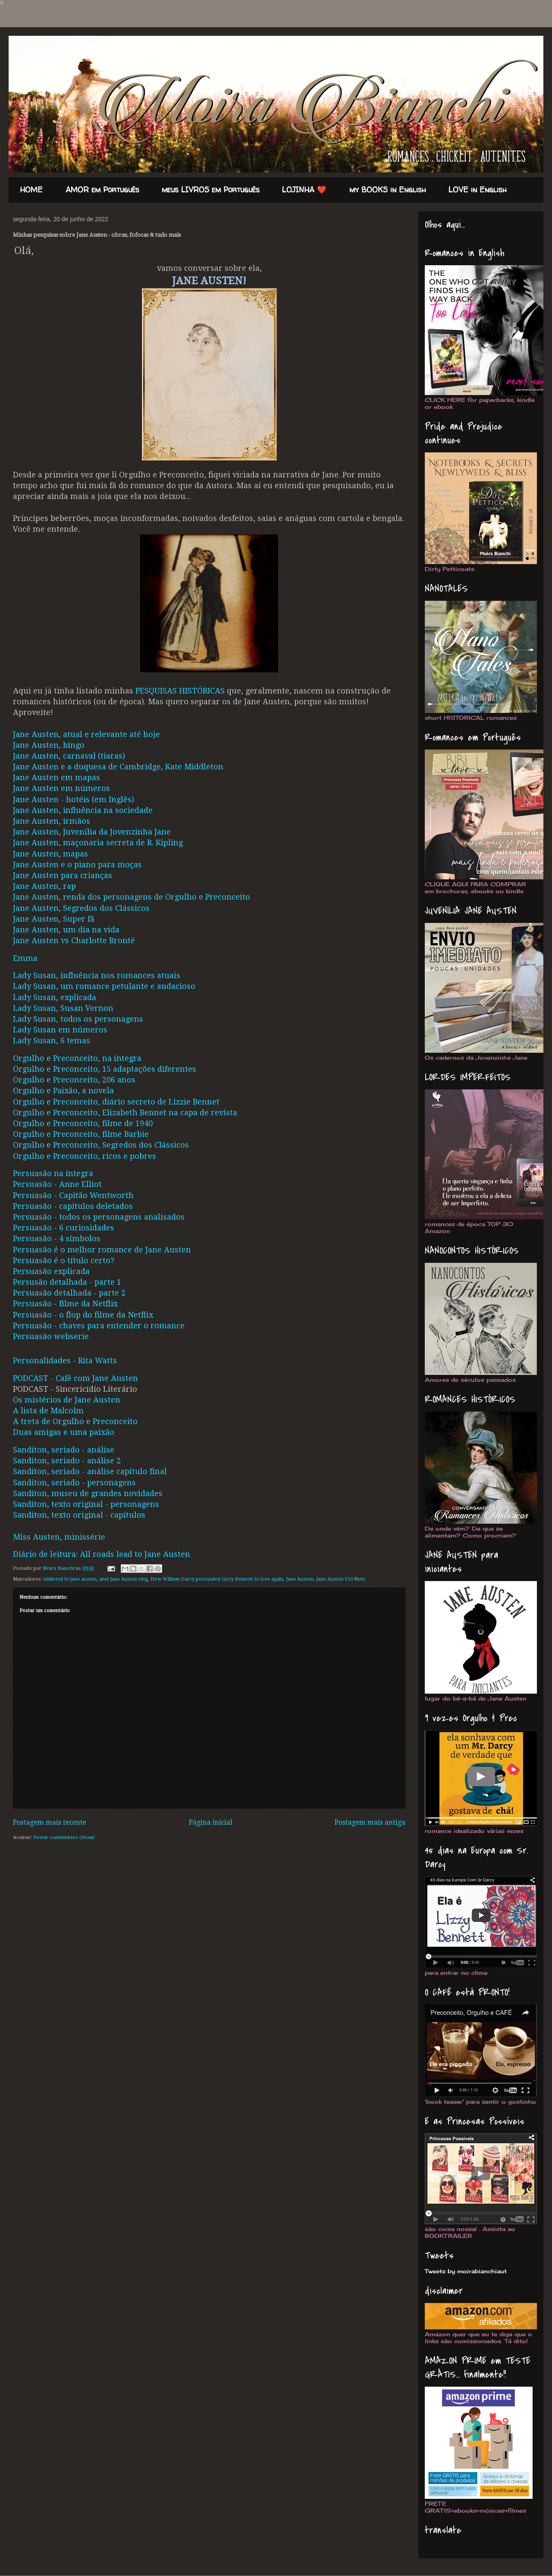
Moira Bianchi (59, 1568)
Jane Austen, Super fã (53, 918)
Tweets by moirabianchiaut (466, 2271)
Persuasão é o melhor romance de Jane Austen (102, 1249)
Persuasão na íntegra (53, 1173)
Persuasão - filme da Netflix (65, 1303)
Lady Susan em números (60, 1029)
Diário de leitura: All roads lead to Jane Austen (101, 1554)
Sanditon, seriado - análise (63, 1449)
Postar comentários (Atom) (64, 1837)
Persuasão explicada (51, 1271)
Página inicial (210, 1822)
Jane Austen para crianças (62, 875)
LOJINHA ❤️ (304, 190)
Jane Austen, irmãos (51, 820)
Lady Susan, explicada (54, 997)
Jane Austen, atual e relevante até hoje (86, 734)
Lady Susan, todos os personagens (78, 1018)
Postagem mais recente (49, 1822)
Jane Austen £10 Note (340, 1579)
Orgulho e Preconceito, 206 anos (74, 1079)
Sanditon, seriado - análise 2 (67, 1460)
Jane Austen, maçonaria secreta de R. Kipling (98, 842)
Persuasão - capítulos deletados (73, 1206)
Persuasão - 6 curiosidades (63, 1227)
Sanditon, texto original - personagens (86, 1504)
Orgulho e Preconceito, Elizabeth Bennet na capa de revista (125, 1112)
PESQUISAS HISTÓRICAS (180, 690)
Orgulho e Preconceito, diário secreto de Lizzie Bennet (116, 1101)
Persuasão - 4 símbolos (56, 1238)
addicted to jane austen (70, 1579)
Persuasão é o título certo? (63, 1260)
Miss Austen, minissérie (59, 1536)
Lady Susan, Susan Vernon (63, 1008)
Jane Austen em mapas (56, 777)
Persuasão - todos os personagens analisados (99, 1216)
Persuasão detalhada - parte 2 (69, 1292)
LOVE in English (477, 190)
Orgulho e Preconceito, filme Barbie (81, 1134)
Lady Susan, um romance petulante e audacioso (104, 986)
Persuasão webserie (51, 1336)
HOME (31, 190)
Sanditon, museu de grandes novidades (88, 1493)
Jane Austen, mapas (50, 853)
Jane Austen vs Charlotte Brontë (74, 940)
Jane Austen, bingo (49, 745)
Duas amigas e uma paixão (63, 1432)
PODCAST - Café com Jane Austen (75, 1378)
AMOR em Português (102, 190)
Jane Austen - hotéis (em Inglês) (73, 799)
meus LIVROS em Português (211, 190)
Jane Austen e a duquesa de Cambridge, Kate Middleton (118, 766)
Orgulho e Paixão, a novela (63, 1090)
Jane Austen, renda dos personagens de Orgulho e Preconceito (131, 896)
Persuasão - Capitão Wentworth (73, 1195)
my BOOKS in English (387, 190)
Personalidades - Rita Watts (65, 1360)
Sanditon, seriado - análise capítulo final (90, 1471)
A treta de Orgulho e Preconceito (75, 1421)
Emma (25, 958)
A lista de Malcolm (48, 1410)
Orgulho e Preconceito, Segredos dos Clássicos (101, 1144)
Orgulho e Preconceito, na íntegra (77, 1058)
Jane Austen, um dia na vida (66, 929)
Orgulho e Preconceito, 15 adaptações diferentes (104, 1068)
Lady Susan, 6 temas (51, 1040)
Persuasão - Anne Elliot (57, 1184)
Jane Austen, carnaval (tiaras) (69, 755)
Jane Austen (300, 1579)
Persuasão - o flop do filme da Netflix (83, 1314)
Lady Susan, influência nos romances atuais (96, 975)
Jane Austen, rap (44, 886)
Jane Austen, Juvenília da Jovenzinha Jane (92, 831)
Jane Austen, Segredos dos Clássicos (81, 908)
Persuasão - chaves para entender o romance (99, 1325)
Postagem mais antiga (370, 1822)
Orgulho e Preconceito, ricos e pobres (84, 1156)
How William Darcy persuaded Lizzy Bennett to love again (217, 1579)
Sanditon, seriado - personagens (74, 1482)
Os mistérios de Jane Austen (66, 1399)
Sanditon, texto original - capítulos (79, 1514)
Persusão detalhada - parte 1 (67, 1281)
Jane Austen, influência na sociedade (83, 810)
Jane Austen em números (61, 788)
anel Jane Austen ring (123, 1579)
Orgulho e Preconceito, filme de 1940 (83, 1123)
